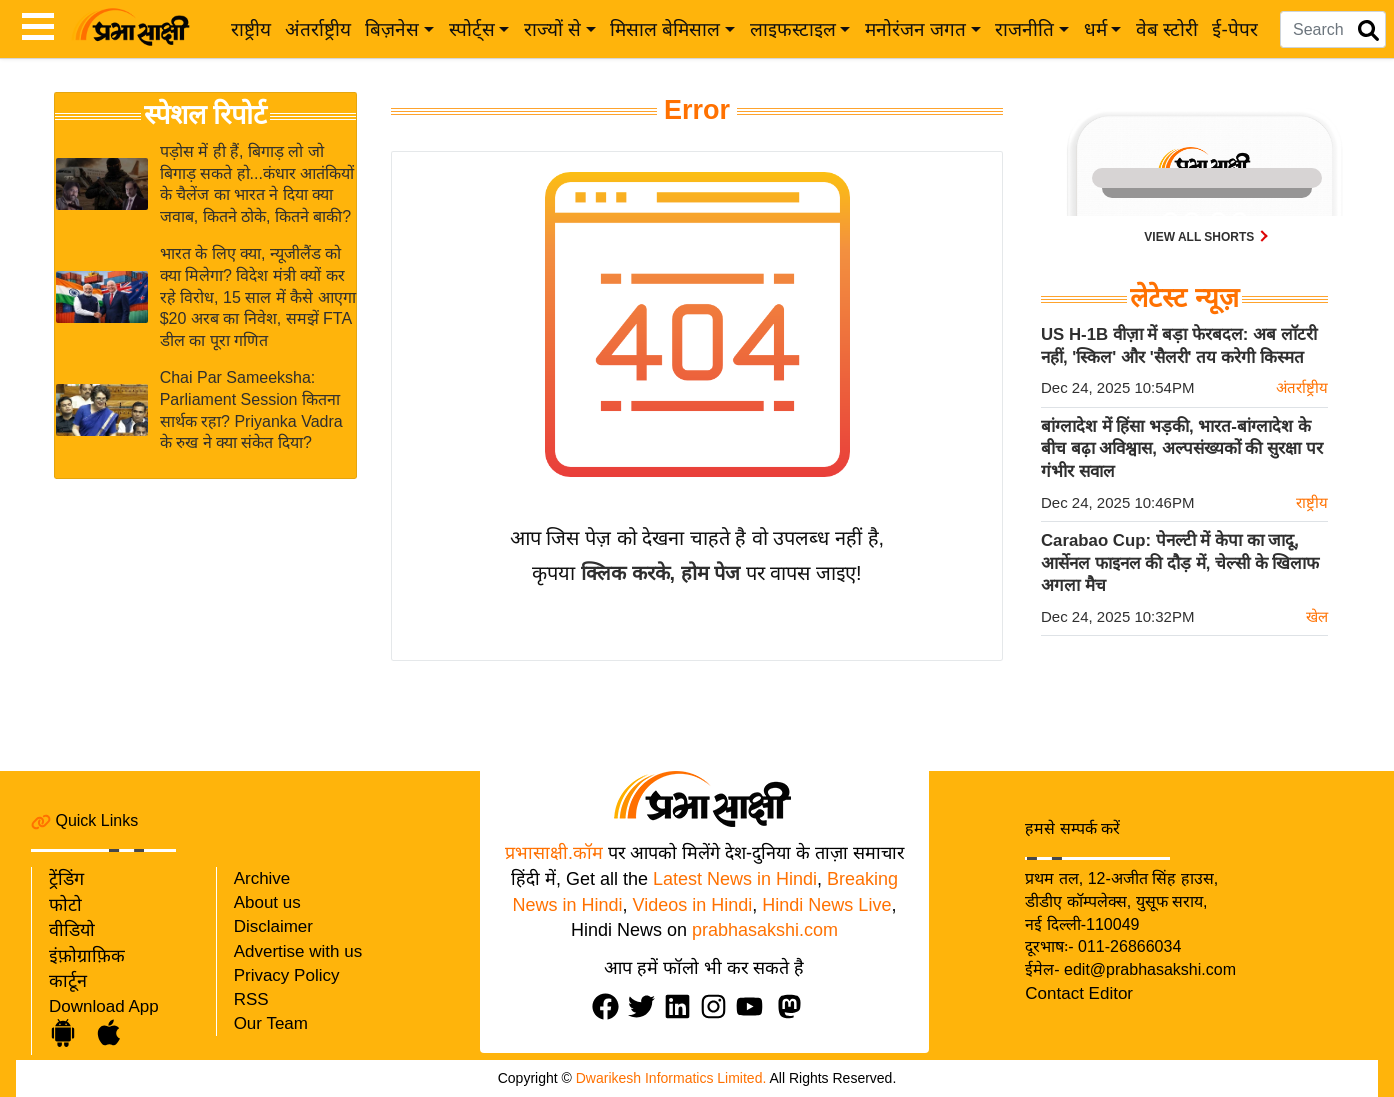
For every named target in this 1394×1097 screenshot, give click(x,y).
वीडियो (72, 930)
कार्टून (68, 981)
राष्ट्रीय (251, 29)
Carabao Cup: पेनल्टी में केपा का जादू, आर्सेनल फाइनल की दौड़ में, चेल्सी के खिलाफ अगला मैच (1180, 563)
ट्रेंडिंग (66, 879)
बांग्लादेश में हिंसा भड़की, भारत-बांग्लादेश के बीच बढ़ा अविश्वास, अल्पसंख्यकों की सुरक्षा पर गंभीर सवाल (1182, 449)
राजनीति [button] (1024, 29)
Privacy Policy (287, 975)
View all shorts (1200, 237)
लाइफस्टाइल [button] (793, 29)
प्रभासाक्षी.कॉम (554, 853)
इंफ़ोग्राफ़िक (87, 956)
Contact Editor (1079, 993)
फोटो (65, 905)
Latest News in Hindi (735, 879)
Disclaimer (273, 926)
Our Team (271, 1023)
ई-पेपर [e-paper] (1234, 29)
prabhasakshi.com (765, 930)
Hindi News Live (826, 905)
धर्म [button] (1095, 29)
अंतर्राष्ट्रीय (318, 29)
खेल (1317, 616)
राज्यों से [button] (552, 29)
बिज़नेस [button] (392, 29)
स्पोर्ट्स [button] (472, 29)
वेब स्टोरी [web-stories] (1167, 29)
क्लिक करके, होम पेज (660, 573)
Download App (104, 1006)
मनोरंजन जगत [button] (915, 29)
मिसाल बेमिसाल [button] (665, 29)
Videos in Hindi (693, 905)
